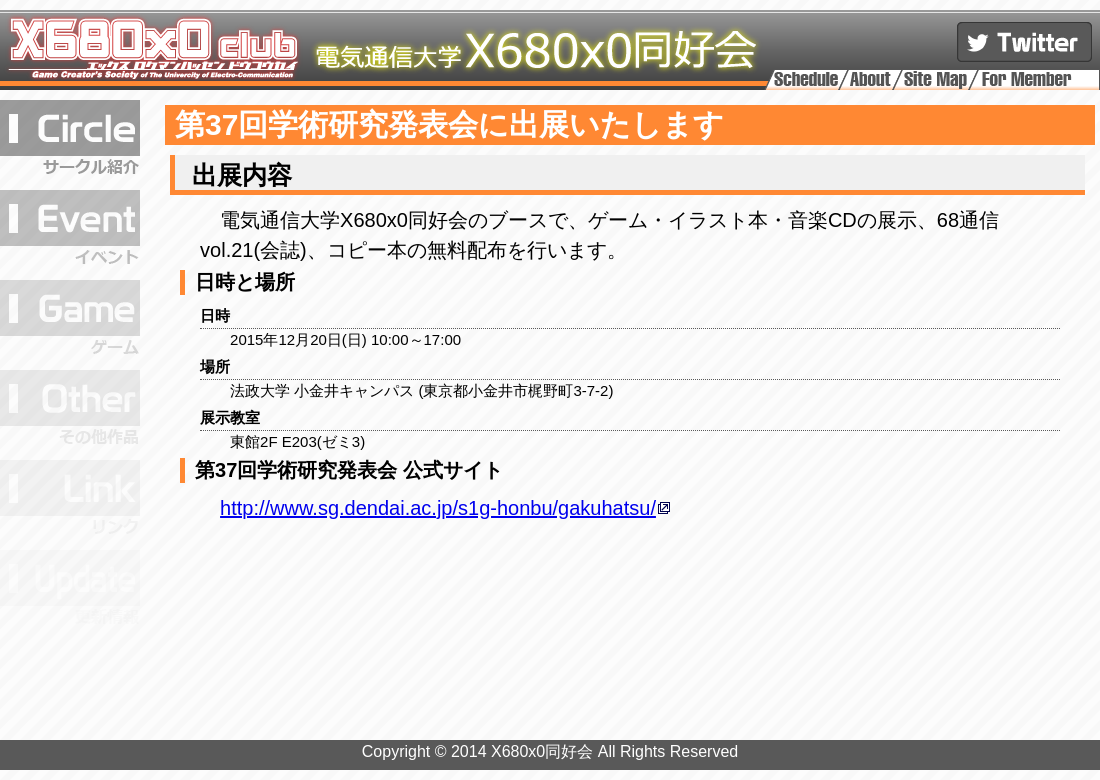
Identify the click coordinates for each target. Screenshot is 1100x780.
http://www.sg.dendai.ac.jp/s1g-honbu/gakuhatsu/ (438, 508)
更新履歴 (70, 590)
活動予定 (806, 79)
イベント (70, 230)
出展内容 (238, 175)
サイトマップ (935, 79)
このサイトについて (870, 79)
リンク (70, 500)
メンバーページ (1034, 79)
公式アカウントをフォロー (1024, 42)
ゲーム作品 (70, 320)
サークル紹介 (70, 140)
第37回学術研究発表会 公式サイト (349, 470)
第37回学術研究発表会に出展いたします (449, 124)
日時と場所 (245, 282)
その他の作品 (70, 410)
